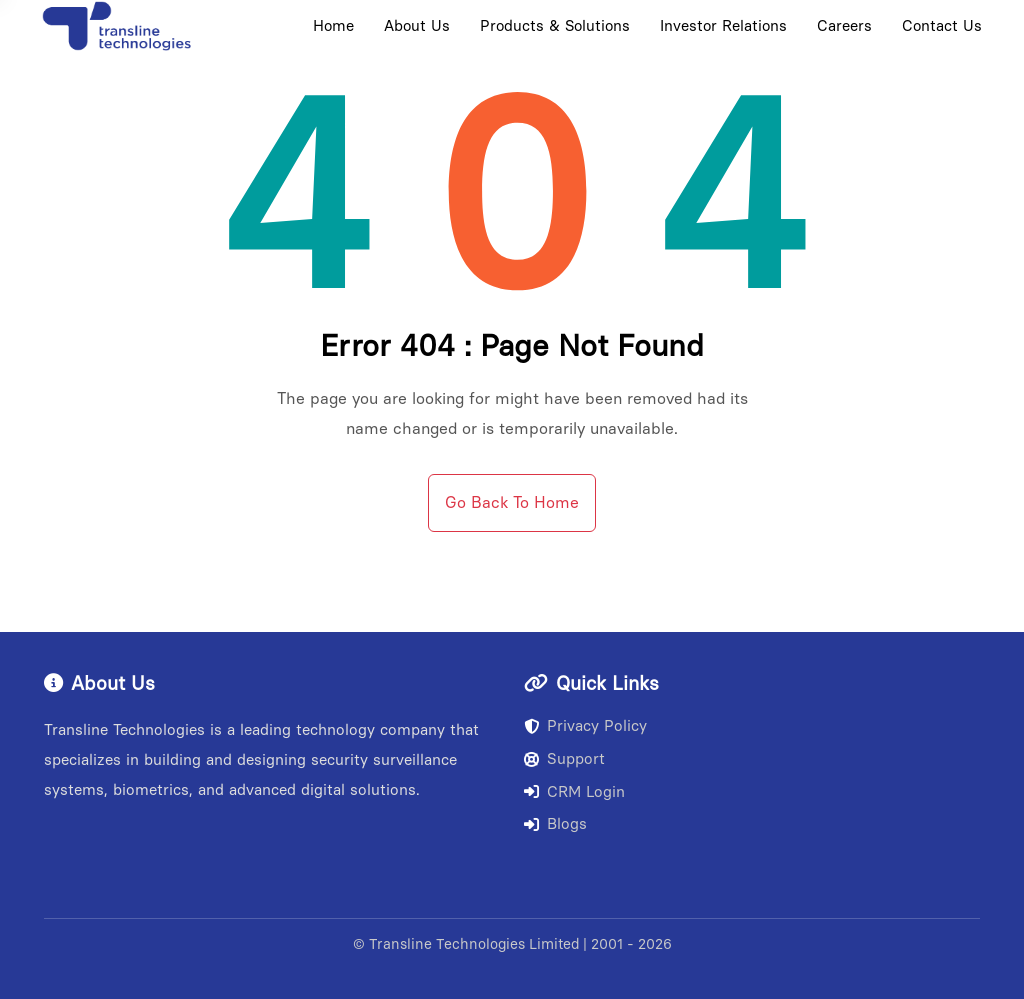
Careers (844, 26)
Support (564, 759)
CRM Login (574, 792)
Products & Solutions (555, 26)
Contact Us (942, 26)
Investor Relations (723, 26)
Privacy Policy (585, 726)
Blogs (555, 824)
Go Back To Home (512, 502)
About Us (417, 26)
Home (333, 26)
